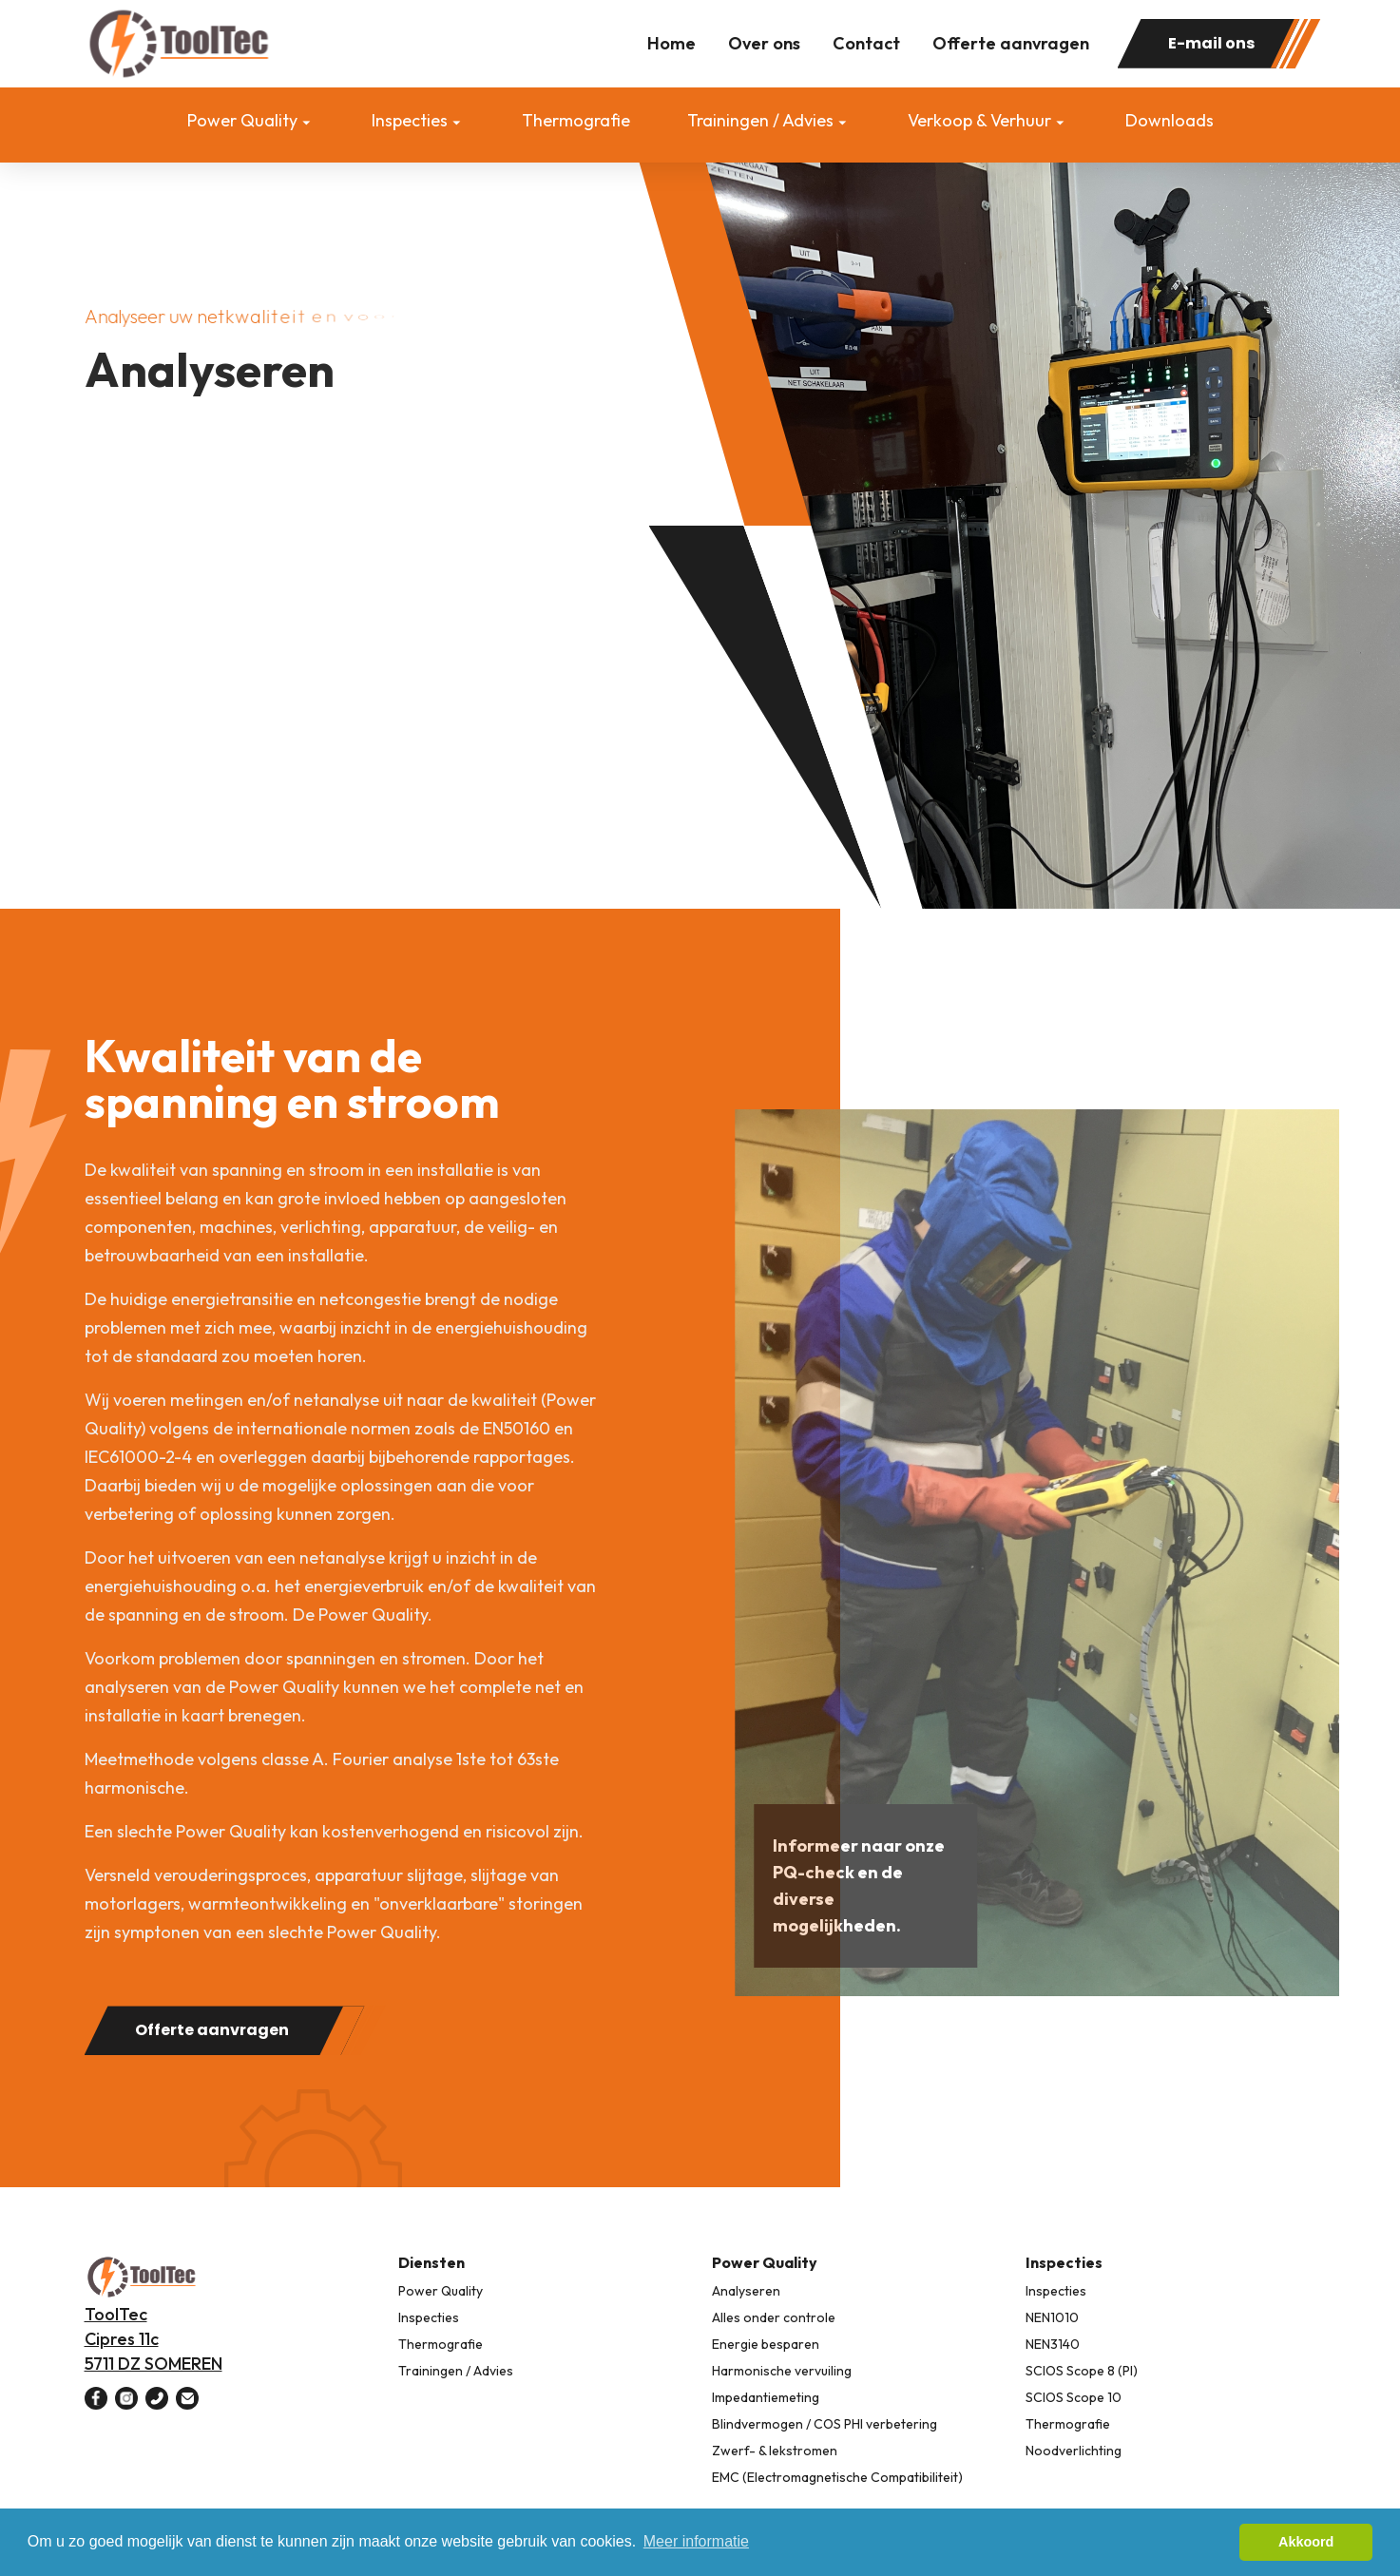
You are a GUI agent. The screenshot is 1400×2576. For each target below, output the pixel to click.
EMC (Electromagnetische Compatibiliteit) (837, 2477)
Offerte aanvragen (1010, 43)
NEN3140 (1053, 2344)
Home (671, 43)
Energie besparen (765, 2344)
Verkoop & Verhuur (979, 120)
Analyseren (746, 2290)
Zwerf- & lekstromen (774, 2450)
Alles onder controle (773, 2317)
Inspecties (410, 120)
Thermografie (576, 120)
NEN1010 (1052, 2317)
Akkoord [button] (1305, 2541)
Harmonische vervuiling (782, 2370)
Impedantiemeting (765, 2397)
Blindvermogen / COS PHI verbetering (824, 2423)
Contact (866, 43)
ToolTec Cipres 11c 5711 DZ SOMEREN (153, 2338)
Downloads (1169, 120)
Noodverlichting (1074, 2450)
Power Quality (242, 120)
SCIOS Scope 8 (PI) (1082, 2370)
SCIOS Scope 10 (1074, 2397)
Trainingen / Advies (760, 120)
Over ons (764, 43)
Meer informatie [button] (696, 2541)
